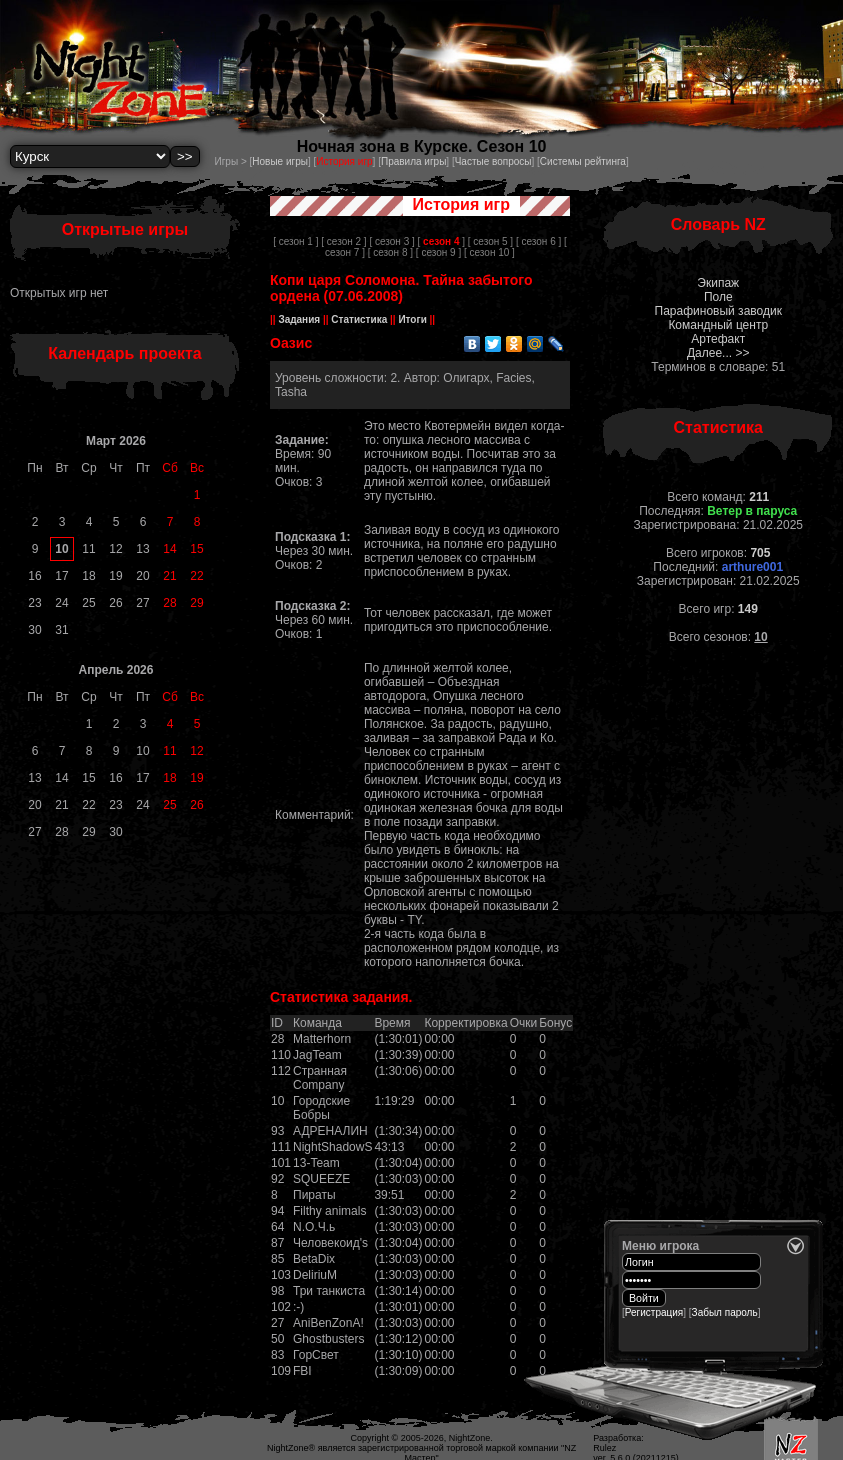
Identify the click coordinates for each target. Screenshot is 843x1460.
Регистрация (654, 1312)
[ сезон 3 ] (391, 241)
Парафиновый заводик (718, 311)
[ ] (441, 241)
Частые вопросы (493, 161)
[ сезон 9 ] (438, 252)
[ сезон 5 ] (490, 241)
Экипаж (718, 283)
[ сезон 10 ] (489, 252)
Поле (718, 297)
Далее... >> (718, 353)
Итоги (413, 319)
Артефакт (718, 339)
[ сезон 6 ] (538, 241)
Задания (299, 319)
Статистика (359, 319)
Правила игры (413, 161)
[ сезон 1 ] (295, 241)
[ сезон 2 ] (343, 241)
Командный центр (718, 325)
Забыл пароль (725, 1312)
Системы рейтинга (583, 161)
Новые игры (280, 161)
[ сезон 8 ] (390, 252)
